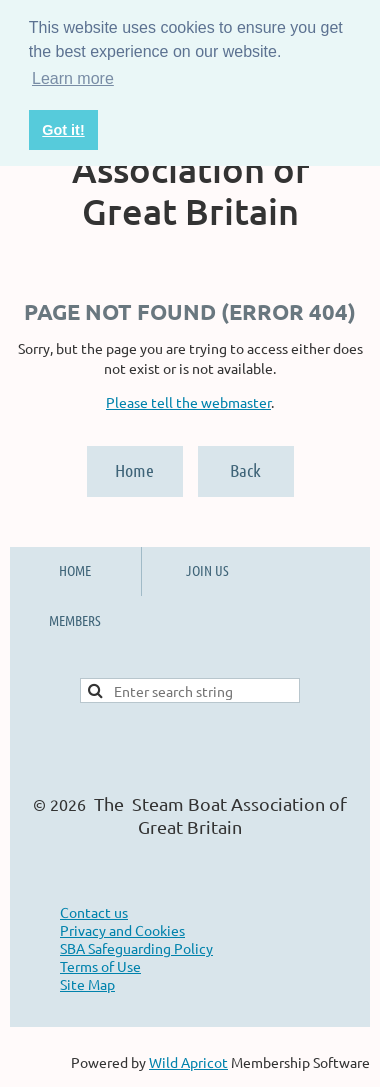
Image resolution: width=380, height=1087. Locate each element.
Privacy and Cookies (122, 930)
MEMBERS (75, 620)
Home (134, 470)
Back (245, 470)
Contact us (94, 912)
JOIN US (207, 570)
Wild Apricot (188, 1062)
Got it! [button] (63, 130)
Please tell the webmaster (188, 402)
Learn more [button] (73, 78)
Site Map (87, 984)
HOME (75, 570)
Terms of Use (100, 966)
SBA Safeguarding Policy (136, 948)
